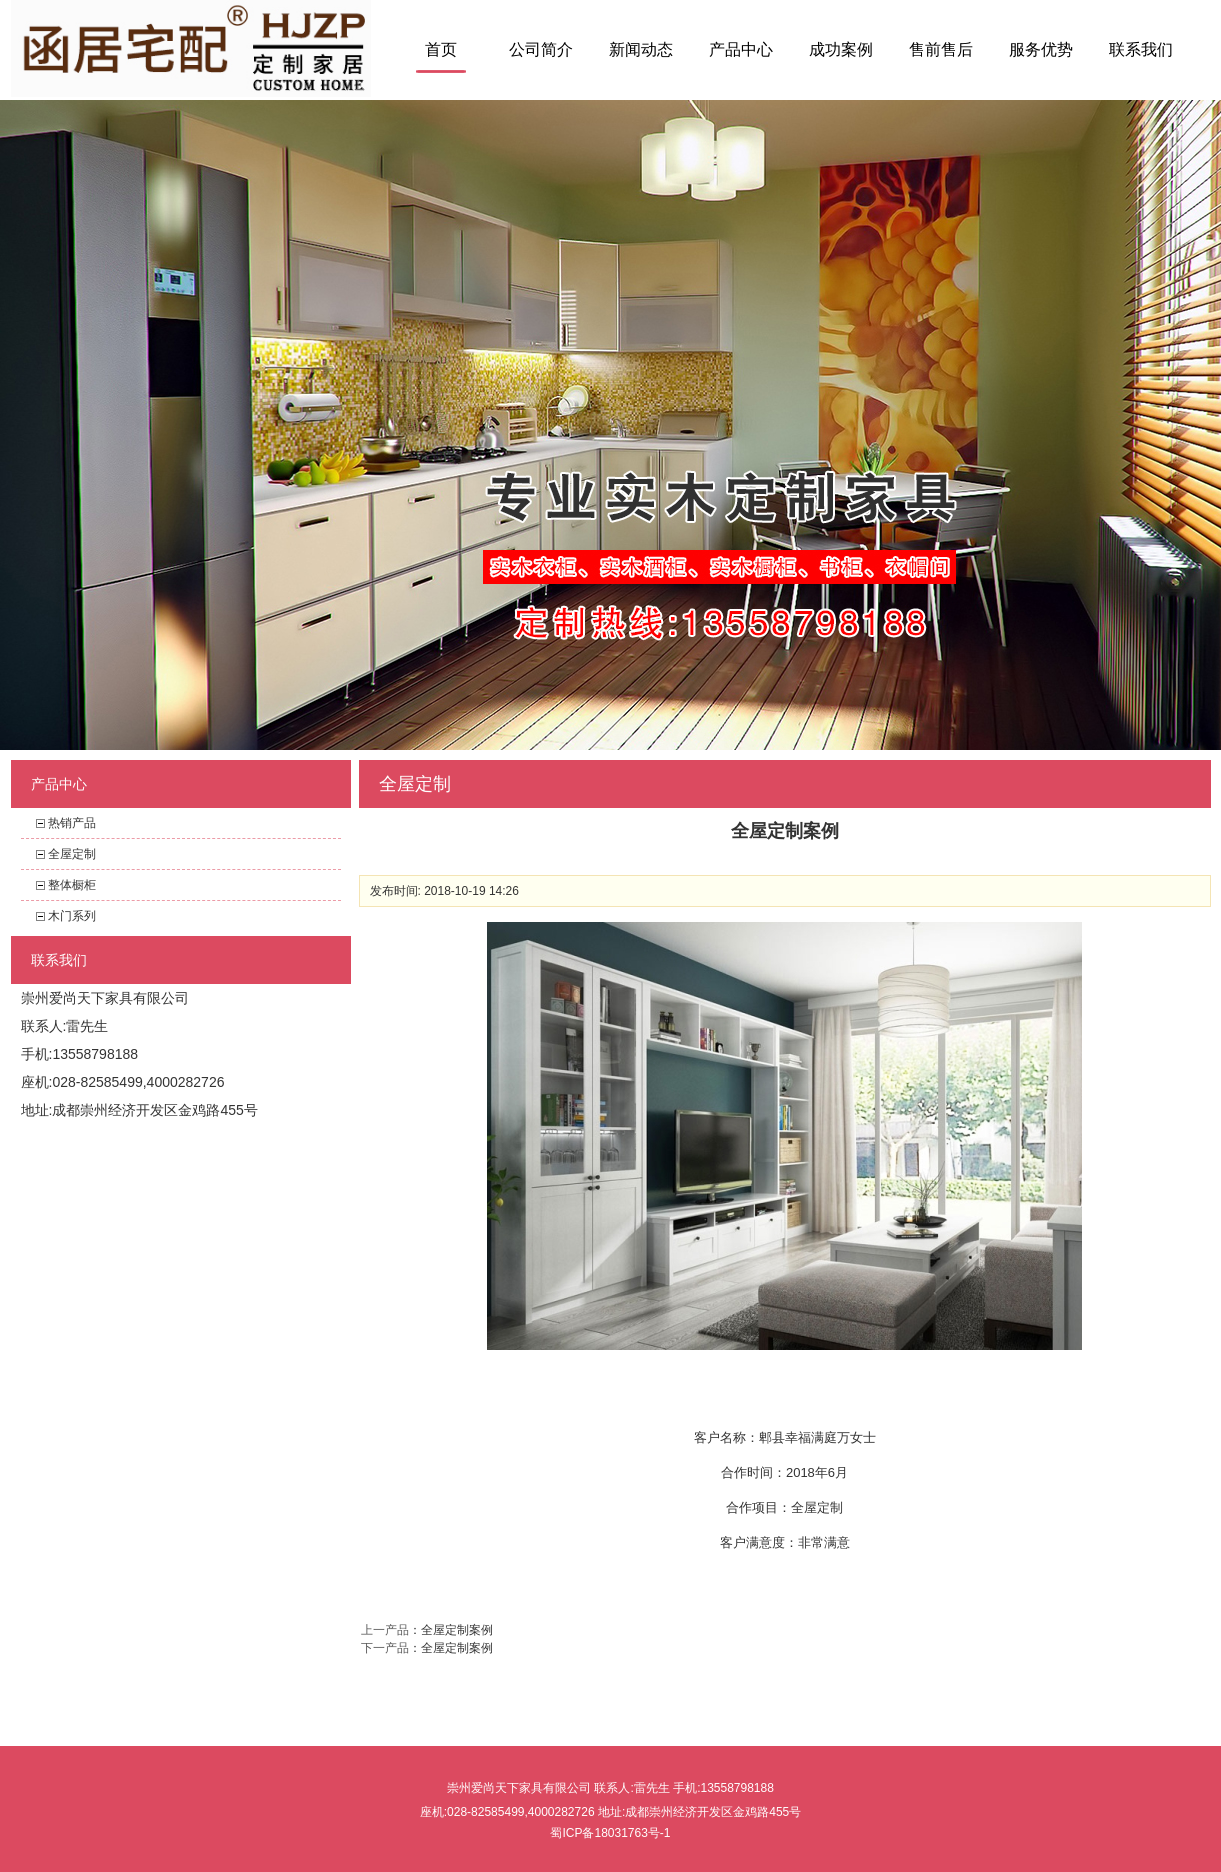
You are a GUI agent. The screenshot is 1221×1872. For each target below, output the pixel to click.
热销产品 (72, 823)
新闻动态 (641, 49)
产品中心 (741, 49)
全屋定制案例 (457, 1630)
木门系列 (72, 916)
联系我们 (1141, 49)
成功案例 (841, 49)
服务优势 (1041, 49)
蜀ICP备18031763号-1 (610, 1833)
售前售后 (941, 49)
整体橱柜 (72, 885)
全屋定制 (72, 854)
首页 (441, 49)
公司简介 (541, 49)
